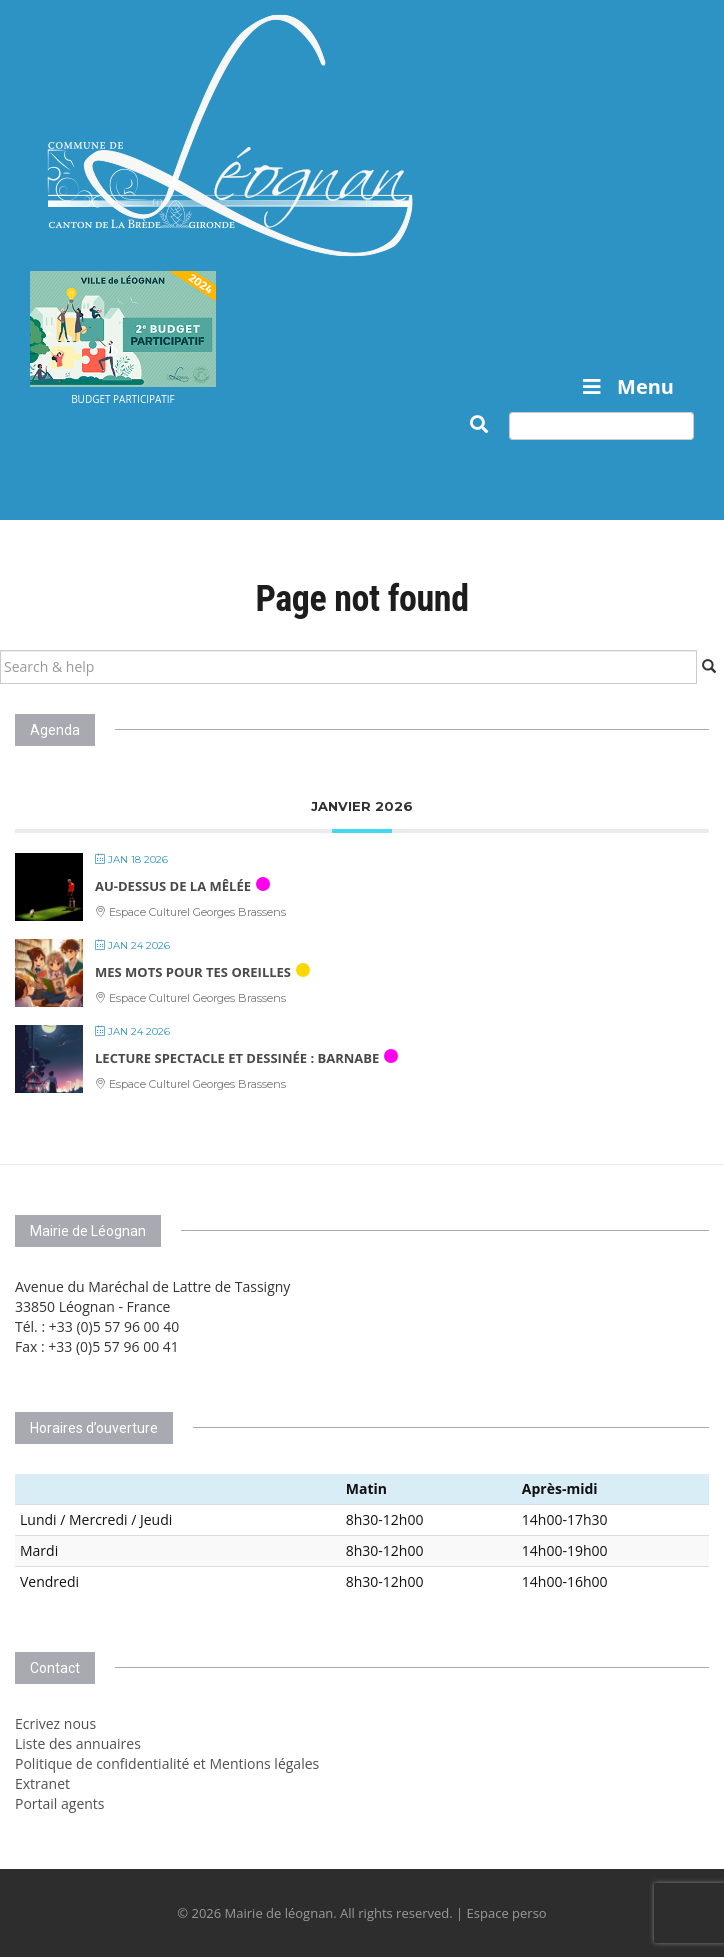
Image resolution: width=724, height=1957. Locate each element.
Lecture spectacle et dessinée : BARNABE (237, 1058)
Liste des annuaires (78, 1743)
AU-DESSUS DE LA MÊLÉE (173, 886)
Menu (626, 386)
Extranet (42, 1783)
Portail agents (60, 1803)
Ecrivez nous (55, 1723)
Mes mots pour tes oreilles (193, 972)
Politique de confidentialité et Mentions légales (167, 1763)
